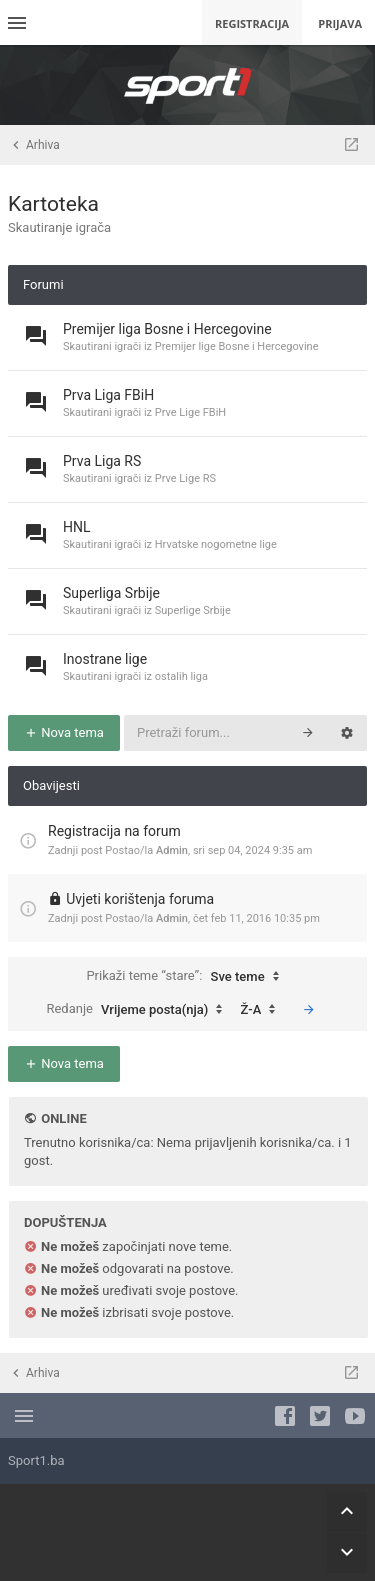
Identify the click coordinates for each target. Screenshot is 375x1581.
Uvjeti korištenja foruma (140, 899)
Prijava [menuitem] (340, 23)
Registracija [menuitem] (252, 23)
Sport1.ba (36, 1460)
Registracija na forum (114, 831)
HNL (77, 527)
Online (63, 1118)
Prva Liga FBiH (108, 395)
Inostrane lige (105, 659)
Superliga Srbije (111, 593)
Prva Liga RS (102, 461)
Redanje (139, 1010)
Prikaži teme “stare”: (187, 977)
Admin (172, 850)
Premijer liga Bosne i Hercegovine (167, 329)
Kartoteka (53, 204)
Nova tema (64, 732)
